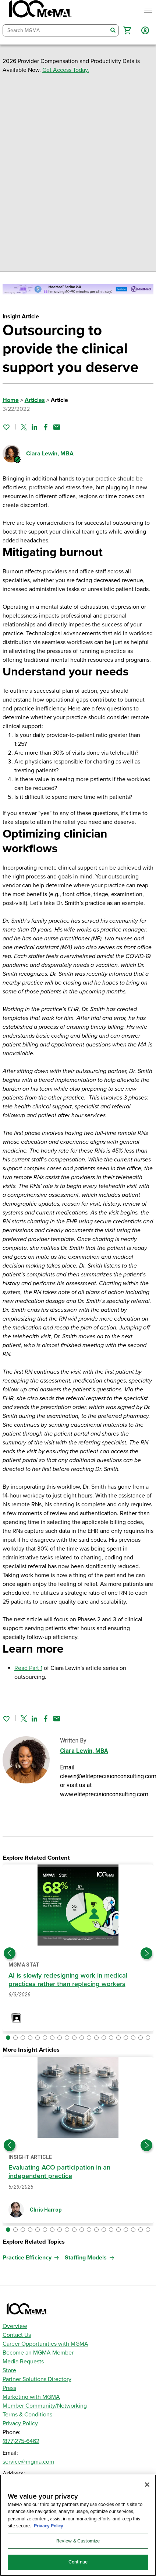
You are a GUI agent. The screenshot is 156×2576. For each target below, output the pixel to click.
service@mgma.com (28, 2461)
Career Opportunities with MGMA (45, 2344)
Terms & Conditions (27, 2414)
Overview (15, 2326)
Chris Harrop (45, 2210)
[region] (78, 2525)
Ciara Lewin (50, 453)
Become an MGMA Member (38, 2352)
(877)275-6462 (21, 2441)
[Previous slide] (9, 1953)
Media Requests (23, 2361)
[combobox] (55, 30)
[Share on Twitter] (24, 427)
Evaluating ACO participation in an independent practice (59, 2171)
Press (9, 2388)
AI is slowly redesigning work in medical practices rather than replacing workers (67, 1979)
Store (9, 2370)
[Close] (147, 2485)
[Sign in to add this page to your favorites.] (6, 427)
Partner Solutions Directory (37, 2379)
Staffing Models (86, 2257)
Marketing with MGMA (31, 2397)
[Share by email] (56, 427)
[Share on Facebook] (45, 427)
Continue (78, 2562)
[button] (127, 30)
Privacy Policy (20, 2423)
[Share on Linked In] (34, 427)
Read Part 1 (28, 1668)
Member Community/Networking (45, 2405)
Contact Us (17, 2335)
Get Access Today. (65, 70)
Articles (35, 400)
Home (11, 400)
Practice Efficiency (27, 2257)
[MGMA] (39, 10)
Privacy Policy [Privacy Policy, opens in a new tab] (48, 2526)
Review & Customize (78, 2541)
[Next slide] (146, 1953)
